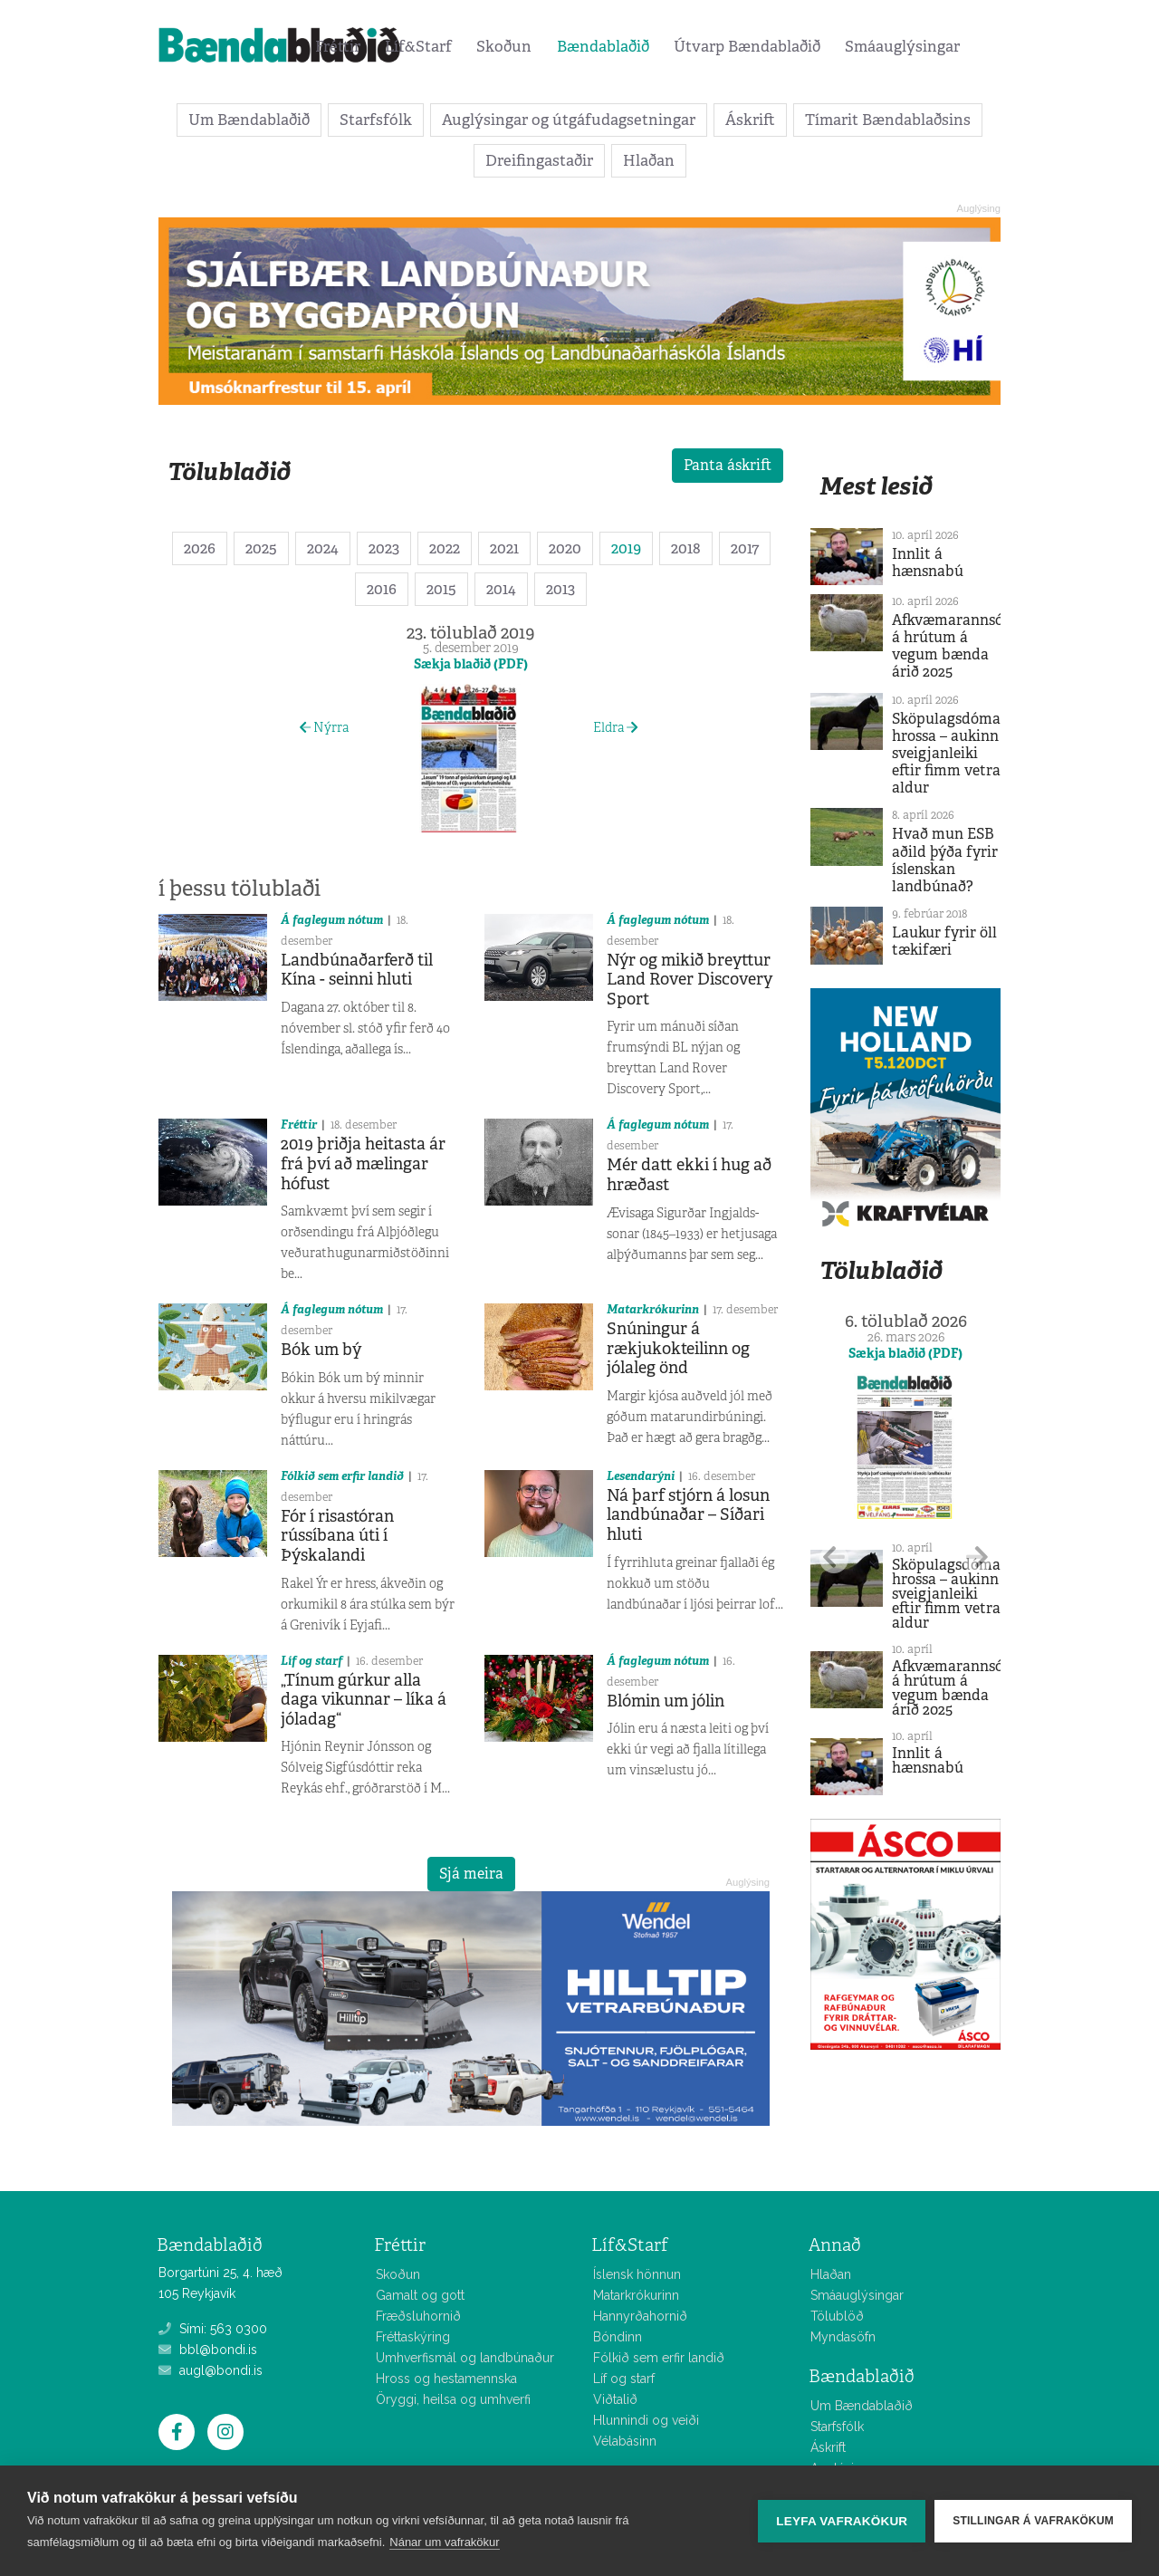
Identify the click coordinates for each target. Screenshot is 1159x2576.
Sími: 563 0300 (212, 2328)
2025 (261, 548)
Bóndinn (617, 2337)
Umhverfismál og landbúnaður (465, 2357)
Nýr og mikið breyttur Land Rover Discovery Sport (689, 979)
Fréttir (337, 46)
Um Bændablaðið (249, 120)
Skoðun (504, 46)
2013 (560, 589)
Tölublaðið (229, 471)
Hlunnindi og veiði (646, 2420)
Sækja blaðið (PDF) (471, 664)
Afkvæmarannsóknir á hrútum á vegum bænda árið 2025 (961, 646)
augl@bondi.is (210, 2370)
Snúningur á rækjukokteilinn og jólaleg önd (678, 1348)
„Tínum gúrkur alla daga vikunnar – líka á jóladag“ (363, 1699)
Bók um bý (321, 1349)
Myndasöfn (843, 2337)
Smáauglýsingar (902, 46)
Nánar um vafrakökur (444, 2542)
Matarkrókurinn (653, 1309)
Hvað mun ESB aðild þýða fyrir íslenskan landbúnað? (945, 860)
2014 (501, 589)
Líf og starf (311, 1660)
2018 (686, 548)
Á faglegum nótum (332, 920)
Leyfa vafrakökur (841, 2521)
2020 (565, 548)
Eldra (615, 727)
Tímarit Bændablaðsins (888, 120)
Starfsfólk (376, 120)
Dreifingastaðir (539, 160)
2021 (504, 548)
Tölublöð (837, 2316)
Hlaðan (649, 160)
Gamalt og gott (420, 2295)
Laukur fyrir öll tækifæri (944, 941)
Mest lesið (876, 486)
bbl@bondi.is (207, 2349)
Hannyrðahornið (640, 2316)
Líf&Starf (418, 46)
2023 (384, 548)
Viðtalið (615, 2399)
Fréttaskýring (413, 2337)
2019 (626, 548)
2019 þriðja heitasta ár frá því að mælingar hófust (363, 1163)
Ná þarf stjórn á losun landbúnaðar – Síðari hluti (688, 1515)
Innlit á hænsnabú (927, 562)
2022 (444, 548)
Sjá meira (471, 1873)
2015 (441, 589)
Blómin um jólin (665, 1701)
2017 (745, 548)
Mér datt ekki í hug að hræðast (689, 1175)
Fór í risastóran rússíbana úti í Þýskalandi (337, 1535)
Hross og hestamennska (446, 2378)
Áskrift (750, 120)
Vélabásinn (624, 2441)
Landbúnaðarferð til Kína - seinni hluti (357, 970)
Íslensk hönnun (637, 2274)
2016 (382, 589)
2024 (323, 548)
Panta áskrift (727, 465)
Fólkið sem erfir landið (342, 1476)
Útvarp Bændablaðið (747, 46)
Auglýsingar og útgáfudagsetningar (568, 120)
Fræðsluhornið (418, 2316)
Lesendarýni (641, 1476)
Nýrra (324, 727)
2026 (200, 548)
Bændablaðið (603, 46)
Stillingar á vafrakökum (1033, 2520)
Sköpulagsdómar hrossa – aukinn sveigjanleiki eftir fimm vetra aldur (949, 753)
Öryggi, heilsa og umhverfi (453, 2399)
